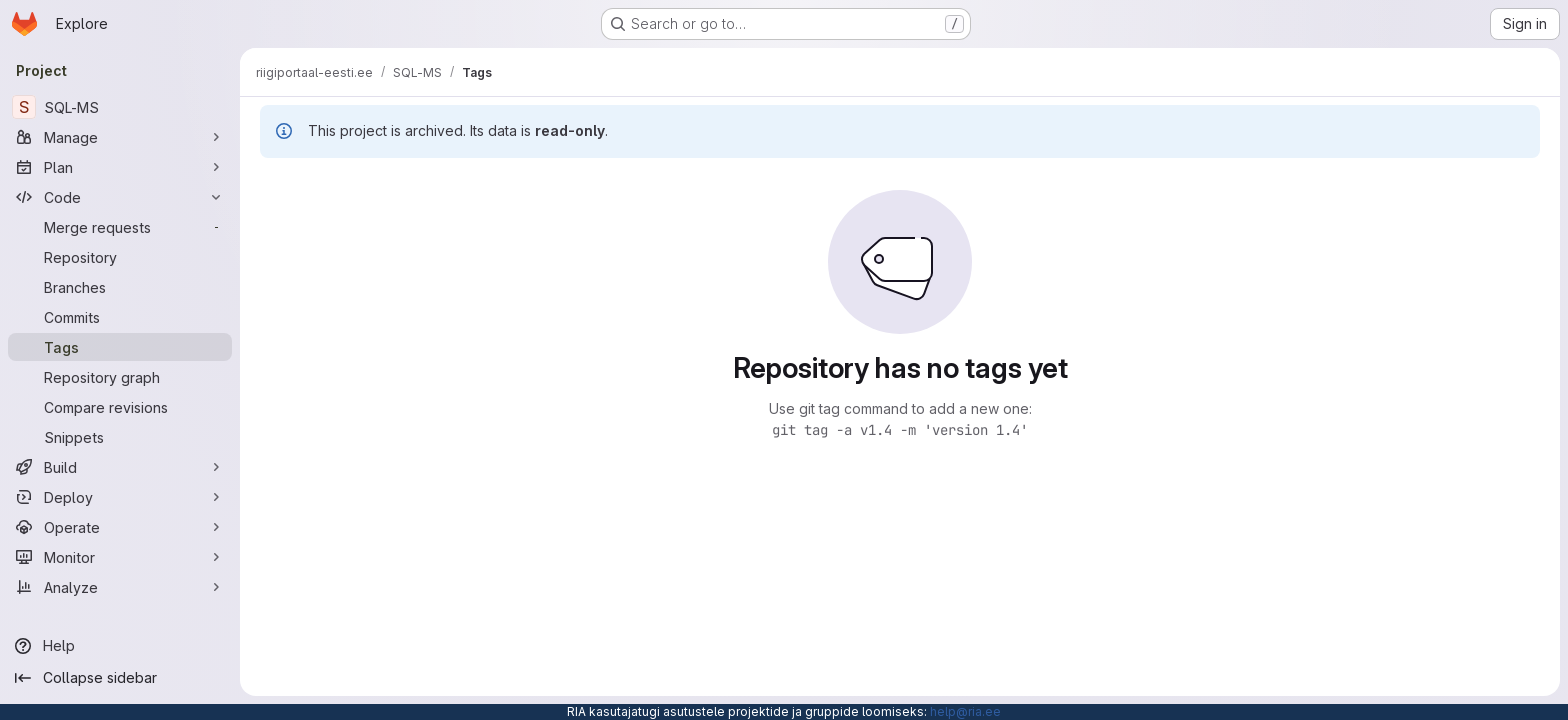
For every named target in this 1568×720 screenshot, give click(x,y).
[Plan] (120, 167)
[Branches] (120, 287)
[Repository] (120, 257)
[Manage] (120, 137)
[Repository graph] (120, 377)
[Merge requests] (120, 227)
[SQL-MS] (120, 107)
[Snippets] (120, 437)
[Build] (120, 467)
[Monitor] (120, 557)
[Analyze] (120, 587)
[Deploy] (120, 497)
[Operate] (120, 527)
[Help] (120, 646)
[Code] (120, 197)
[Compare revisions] (120, 407)
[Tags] (120, 347)
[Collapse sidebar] (120, 678)
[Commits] (120, 317)
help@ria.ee (965, 711)
